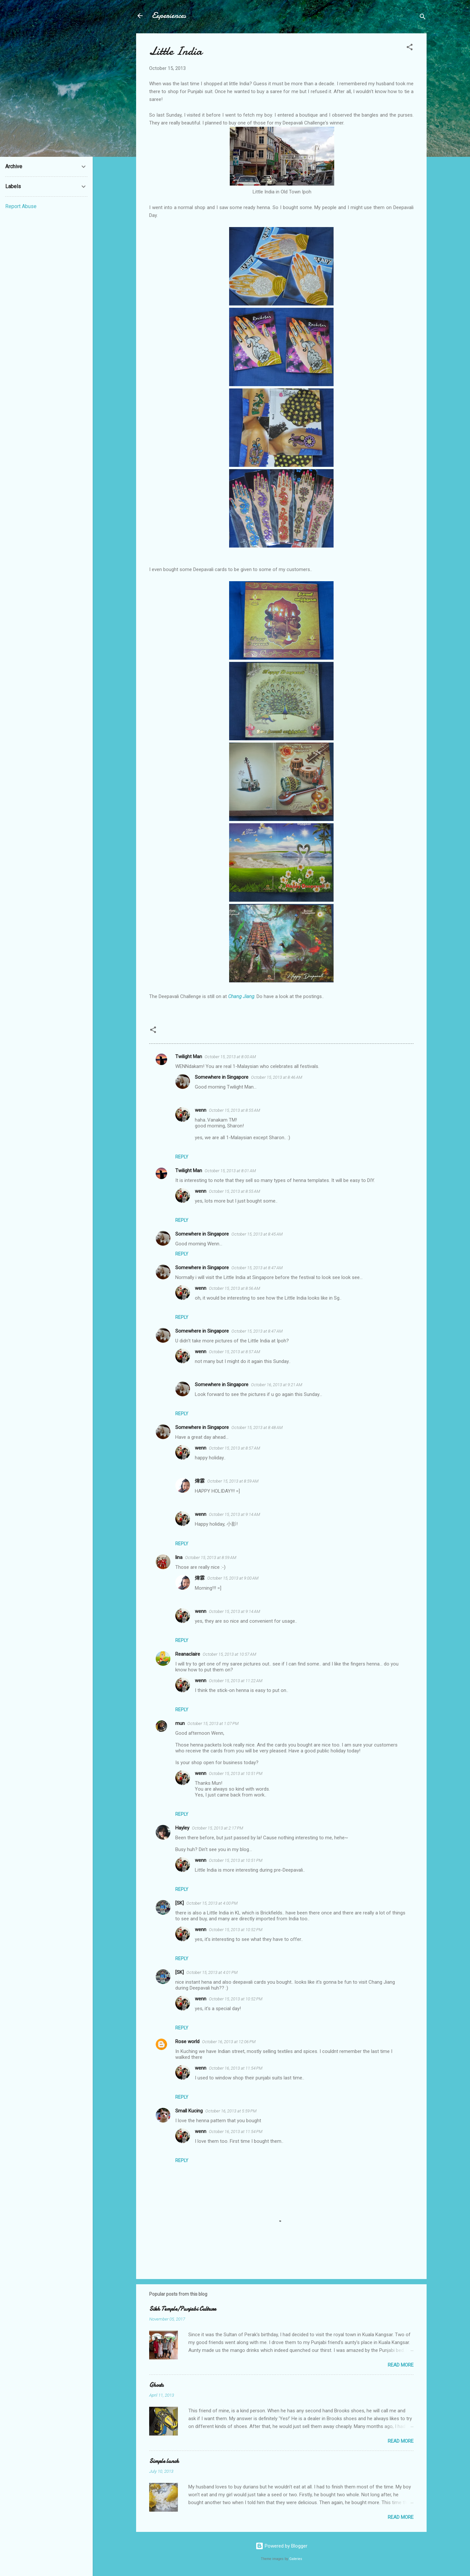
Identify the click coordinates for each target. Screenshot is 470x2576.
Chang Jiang (241, 996)
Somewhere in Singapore (221, 1077)
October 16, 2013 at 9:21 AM (276, 1384)
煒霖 (200, 1481)
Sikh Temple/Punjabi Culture (182, 2309)
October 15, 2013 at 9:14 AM (234, 1514)
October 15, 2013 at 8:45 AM (257, 1234)
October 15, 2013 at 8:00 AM (230, 1056)
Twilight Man (188, 1056)
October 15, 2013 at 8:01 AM (230, 1170)
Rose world (187, 2041)
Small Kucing (189, 2111)
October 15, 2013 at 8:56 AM (234, 1288)
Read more (401, 2365)
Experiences (169, 15)
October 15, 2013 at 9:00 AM (232, 1578)
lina (178, 1557)
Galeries (295, 2559)
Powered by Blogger (281, 2546)
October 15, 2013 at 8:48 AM (257, 1427)
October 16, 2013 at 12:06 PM (229, 2041)
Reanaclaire (187, 1654)
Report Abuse (21, 206)
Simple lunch (164, 2461)
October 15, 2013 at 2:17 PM (217, 1828)
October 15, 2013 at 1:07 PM (213, 1723)
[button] (410, 48)
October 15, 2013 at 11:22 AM (235, 1680)
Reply (181, 1156)
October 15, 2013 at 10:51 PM (235, 1773)
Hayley (182, 1828)
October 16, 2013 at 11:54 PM (235, 2068)
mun (180, 1723)
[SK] (179, 1903)
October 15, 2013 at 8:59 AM (232, 1481)
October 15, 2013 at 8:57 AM (234, 1351)
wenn (200, 1110)
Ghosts (156, 2385)
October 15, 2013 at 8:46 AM (276, 1077)
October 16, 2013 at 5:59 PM (231, 2110)
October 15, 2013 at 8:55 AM (234, 1110)
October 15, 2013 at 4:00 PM (212, 1903)
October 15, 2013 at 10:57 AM (229, 1654)
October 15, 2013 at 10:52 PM (235, 1929)
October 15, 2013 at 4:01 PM (212, 1972)
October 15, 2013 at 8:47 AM (257, 1267)
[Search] (423, 18)
